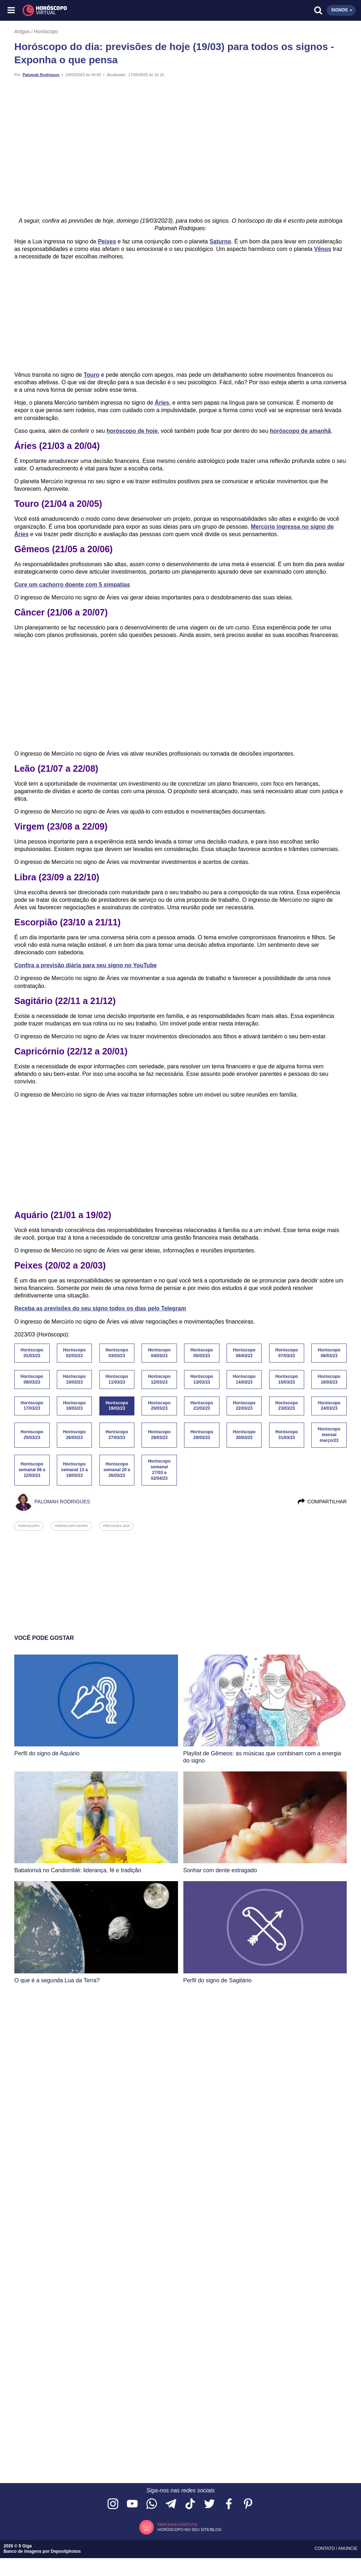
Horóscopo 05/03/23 (202, 1353)
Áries (162, 403)
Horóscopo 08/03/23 (329, 1353)
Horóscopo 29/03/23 (202, 1434)
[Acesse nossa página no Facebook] (229, 2504)
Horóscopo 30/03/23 (244, 1434)
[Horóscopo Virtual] (96, 10)
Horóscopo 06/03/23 (244, 1353)
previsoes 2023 (116, 1526)
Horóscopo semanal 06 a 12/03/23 (32, 1470)
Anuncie (347, 2548)
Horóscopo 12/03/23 (159, 1379)
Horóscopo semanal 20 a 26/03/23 (116, 1470)
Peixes (107, 241)
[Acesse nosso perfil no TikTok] (190, 2504)
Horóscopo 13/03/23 (202, 1379)
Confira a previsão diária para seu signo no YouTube (85, 965)
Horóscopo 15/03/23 (286, 1379)
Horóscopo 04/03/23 (159, 1353)
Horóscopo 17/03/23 (32, 1405)
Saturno (220, 241)
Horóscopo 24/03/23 (329, 1405)
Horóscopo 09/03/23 (32, 1379)
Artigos (22, 31)
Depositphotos (66, 2551)
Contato (325, 2548)
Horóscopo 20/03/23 (159, 1405)
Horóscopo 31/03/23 (286, 1434)
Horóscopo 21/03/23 (202, 1405)
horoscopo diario (71, 1526)
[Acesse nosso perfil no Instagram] (113, 2504)
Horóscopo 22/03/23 (244, 1405)
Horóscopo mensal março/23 (329, 1435)
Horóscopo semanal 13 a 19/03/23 (74, 1470)
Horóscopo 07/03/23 (286, 1353)
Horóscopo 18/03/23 (74, 1405)
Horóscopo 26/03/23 (74, 1434)
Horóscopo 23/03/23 (286, 1405)
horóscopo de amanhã (300, 431)
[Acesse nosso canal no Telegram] (171, 2504)
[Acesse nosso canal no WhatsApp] (151, 2504)
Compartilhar (322, 1501)
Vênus (322, 249)
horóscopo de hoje (132, 431)
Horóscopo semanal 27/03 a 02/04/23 (159, 1470)
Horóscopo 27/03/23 (116, 1434)
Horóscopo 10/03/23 (74, 1379)
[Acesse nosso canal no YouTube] (132, 2504)
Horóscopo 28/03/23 (159, 1434)
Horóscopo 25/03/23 (32, 1434)
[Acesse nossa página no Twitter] (209, 2504)
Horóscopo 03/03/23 (116, 1353)
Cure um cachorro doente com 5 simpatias (72, 585)
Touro (91, 375)
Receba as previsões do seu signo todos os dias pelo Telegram (100, 1308)
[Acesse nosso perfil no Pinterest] (248, 2504)
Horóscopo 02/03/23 (74, 1353)
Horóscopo (46, 31)
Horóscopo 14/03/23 (244, 1379)
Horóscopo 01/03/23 (32, 1353)
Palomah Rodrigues (41, 75)
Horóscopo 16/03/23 (329, 1379)
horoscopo (29, 1526)
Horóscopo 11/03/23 (116, 1379)
